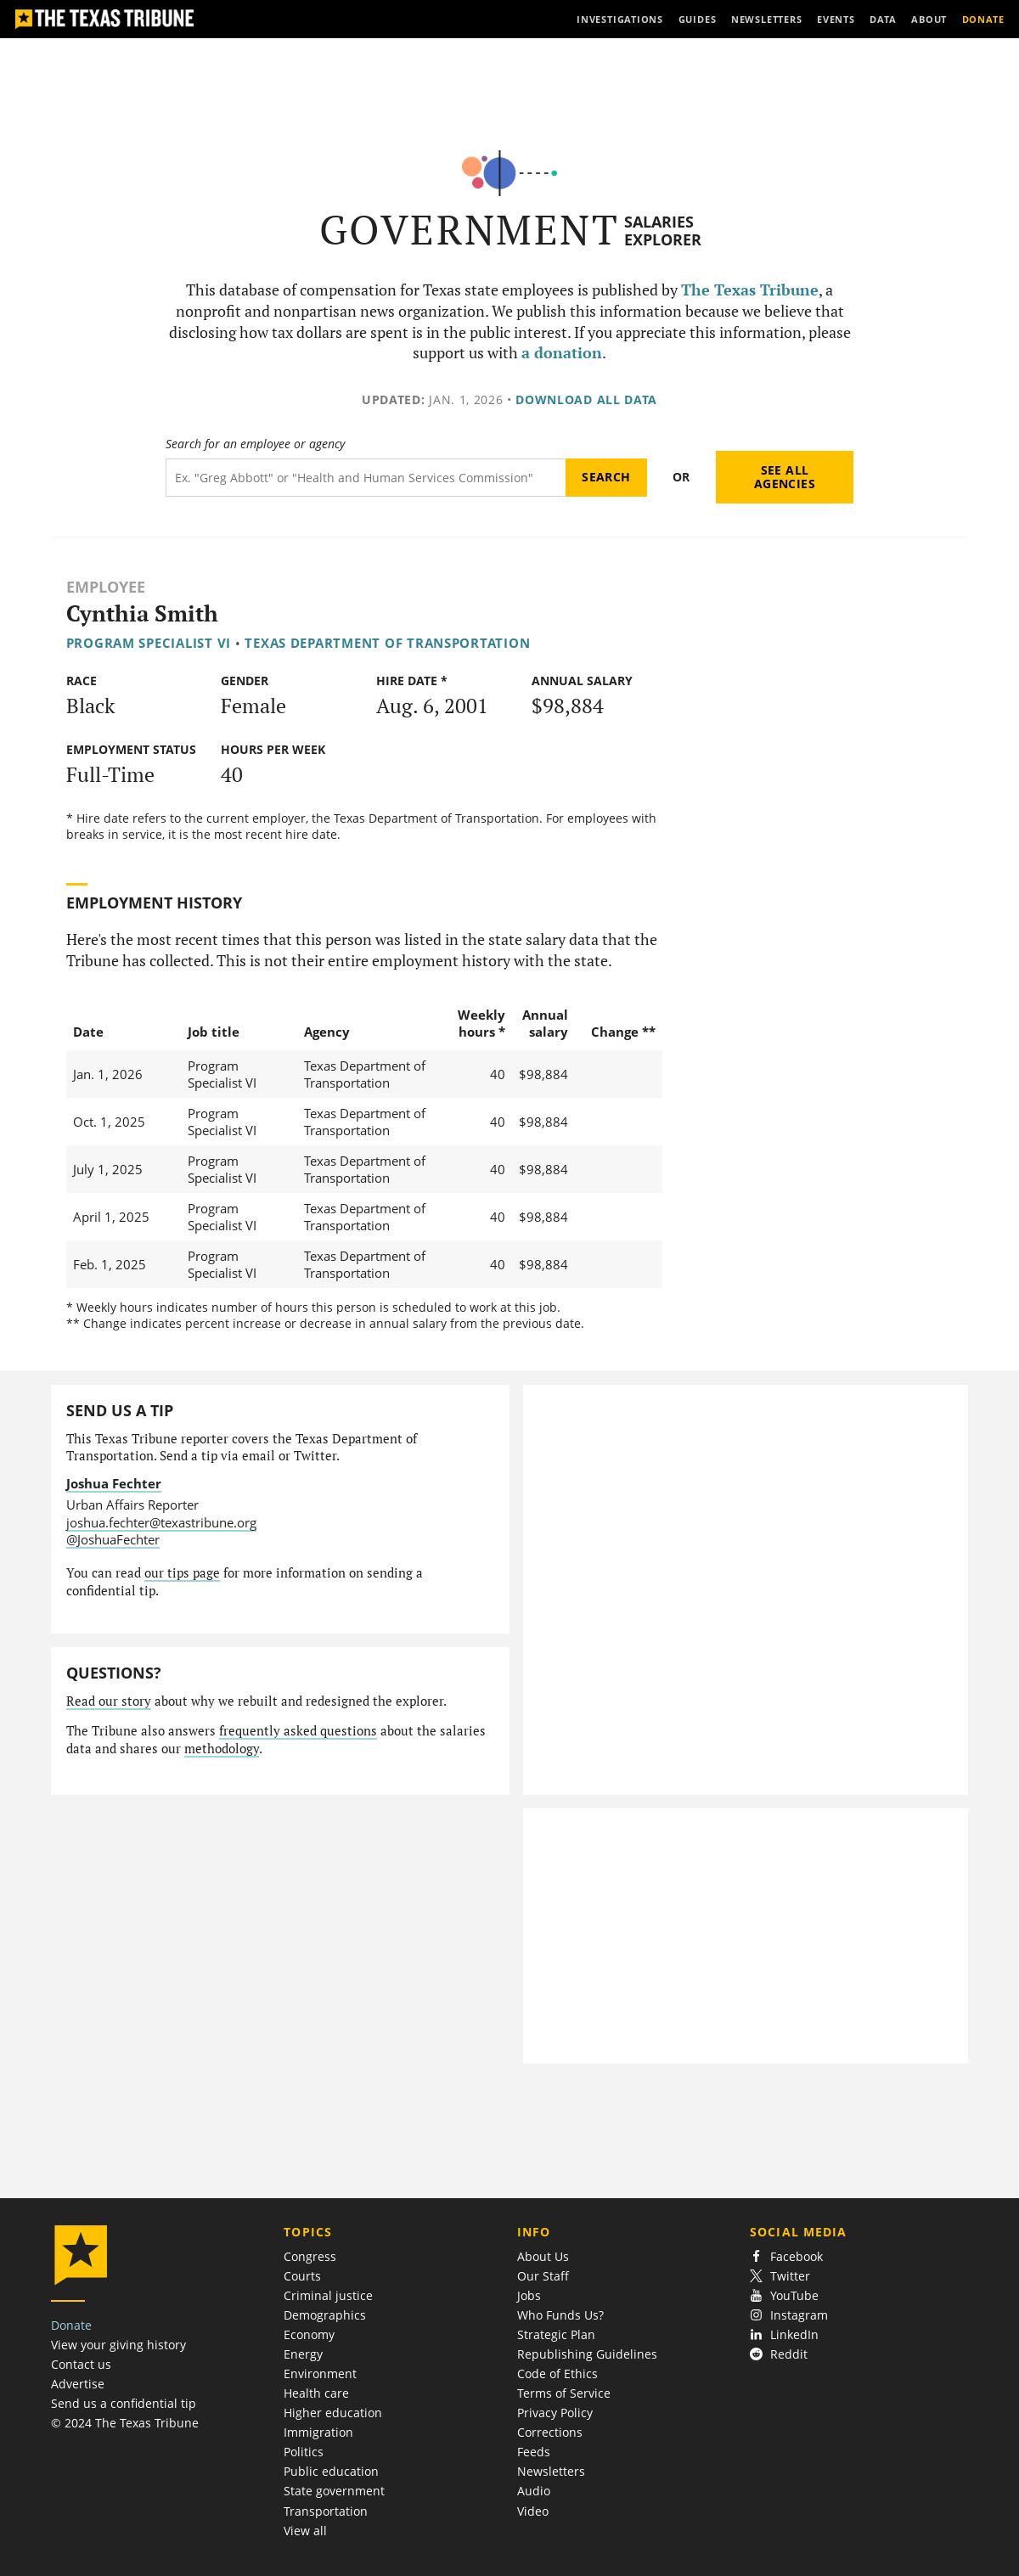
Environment (320, 2373)
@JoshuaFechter (113, 1539)
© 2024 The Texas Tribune (125, 2423)
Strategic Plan (556, 2334)
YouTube (784, 2295)
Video (533, 2511)
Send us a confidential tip (123, 2403)
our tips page (182, 1573)
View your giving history (118, 2345)
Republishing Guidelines (587, 2354)
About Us (543, 2256)
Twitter (780, 2276)
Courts (302, 2276)
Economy (309, 2334)
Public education (331, 2471)
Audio (533, 2491)
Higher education (333, 2412)
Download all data (586, 399)
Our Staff (543, 2276)
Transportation (326, 2511)
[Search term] (366, 477)
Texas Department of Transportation (387, 642)
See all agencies (784, 477)
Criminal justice (328, 2295)
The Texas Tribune (750, 290)
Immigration (318, 2432)
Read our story (108, 1701)
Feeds (533, 2452)
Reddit (779, 2354)
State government (334, 2491)
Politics (304, 2452)
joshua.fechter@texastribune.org (161, 1522)
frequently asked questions (298, 1731)
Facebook (786, 2256)
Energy (303, 2354)
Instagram (789, 2315)
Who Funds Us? (560, 2315)
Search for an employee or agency (255, 444)
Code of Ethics (557, 2373)
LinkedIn (784, 2334)
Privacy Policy (555, 2412)
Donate (71, 2325)
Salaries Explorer (662, 230)
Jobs (529, 2295)
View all (305, 2531)
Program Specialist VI (148, 642)
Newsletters (551, 2471)
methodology (221, 1749)
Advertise (77, 2384)
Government (469, 229)
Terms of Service (564, 2393)
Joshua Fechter (113, 1483)
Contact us (81, 2364)
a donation (561, 353)
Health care (316, 2393)
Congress (310, 2256)
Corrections (550, 2432)
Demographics (325, 2315)
